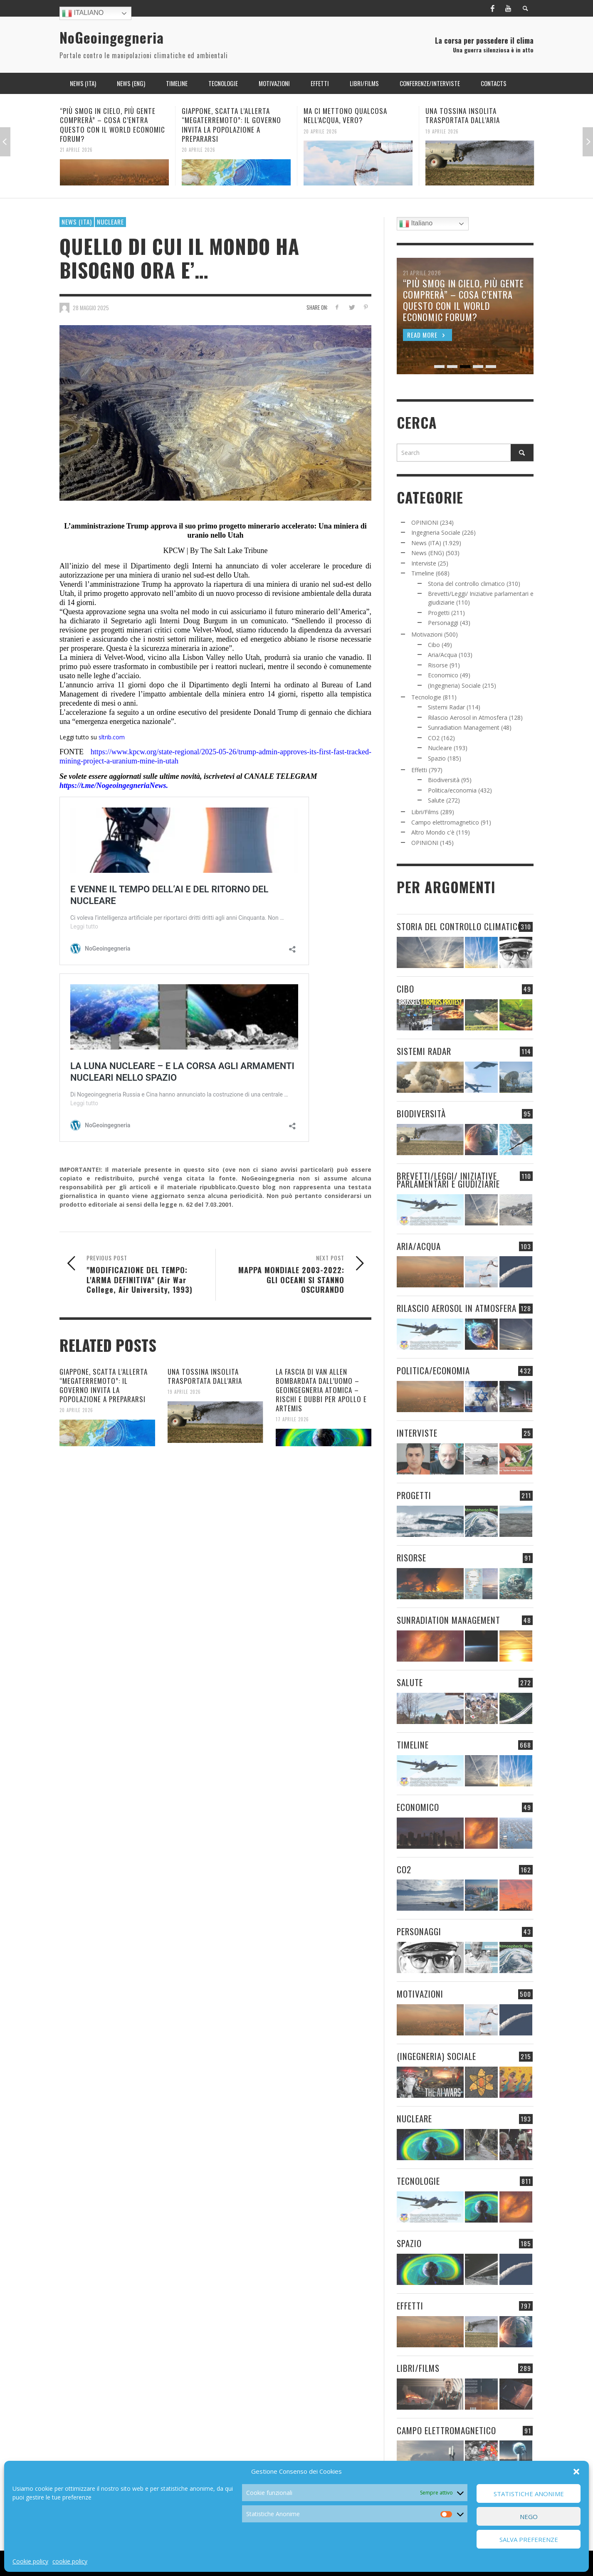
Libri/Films (425, 812)
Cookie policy (30, 2561)
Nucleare (110, 221)
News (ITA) (77, 221)
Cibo (434, 645)
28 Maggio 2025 (91, 308)
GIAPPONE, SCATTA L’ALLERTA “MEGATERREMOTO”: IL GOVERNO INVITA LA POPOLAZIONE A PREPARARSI (231, 124)
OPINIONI (424, 522)
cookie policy (69, 2561)
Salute (436, 800)
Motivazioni (426, 634)
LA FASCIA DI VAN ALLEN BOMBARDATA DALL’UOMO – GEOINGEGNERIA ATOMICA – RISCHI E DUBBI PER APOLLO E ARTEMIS (321, 1389)
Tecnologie (426, 697)
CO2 (434, 738)
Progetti (439, 613)
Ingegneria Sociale (435, 532)
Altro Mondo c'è (433, 832)
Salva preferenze (528, 2539)
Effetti (419, 770)
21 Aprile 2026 (76, 149)
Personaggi (443, 623)
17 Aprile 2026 (292, 1419)
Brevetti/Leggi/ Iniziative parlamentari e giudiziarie (448, 1179)
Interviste (423, 563)
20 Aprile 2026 (198, 149)
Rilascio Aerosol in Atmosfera (467, 717)
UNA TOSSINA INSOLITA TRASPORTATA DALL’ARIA (462, 115)
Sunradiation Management (463, 727)
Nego (529, 2516)
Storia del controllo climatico (466, 584)
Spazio (437, 758)
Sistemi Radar (446, 707)
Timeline (422, 573)
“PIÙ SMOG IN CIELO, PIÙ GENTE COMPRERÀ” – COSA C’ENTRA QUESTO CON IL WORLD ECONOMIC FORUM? (112, 124)
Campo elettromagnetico (445, 822)
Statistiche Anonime (529, 2494)
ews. (161, 785)
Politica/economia (452, 790)
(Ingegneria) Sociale (454, 685)
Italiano (83, 13)
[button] (576, 2471)
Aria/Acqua (442, 655)
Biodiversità (444, 780)
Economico (443, 675)
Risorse (438, 665)
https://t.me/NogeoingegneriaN (107, 785)
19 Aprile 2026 (442, 131)
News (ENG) (427, 553)
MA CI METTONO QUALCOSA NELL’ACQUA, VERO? (345, 115)
